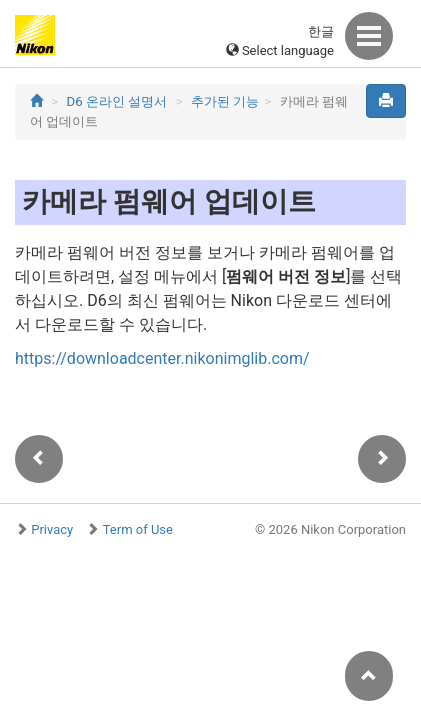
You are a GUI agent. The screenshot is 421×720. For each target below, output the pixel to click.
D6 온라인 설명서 (117, 101)
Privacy (52, 529)
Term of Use (138, 529)
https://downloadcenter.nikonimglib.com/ (162, 358)
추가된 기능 (225, 101)
